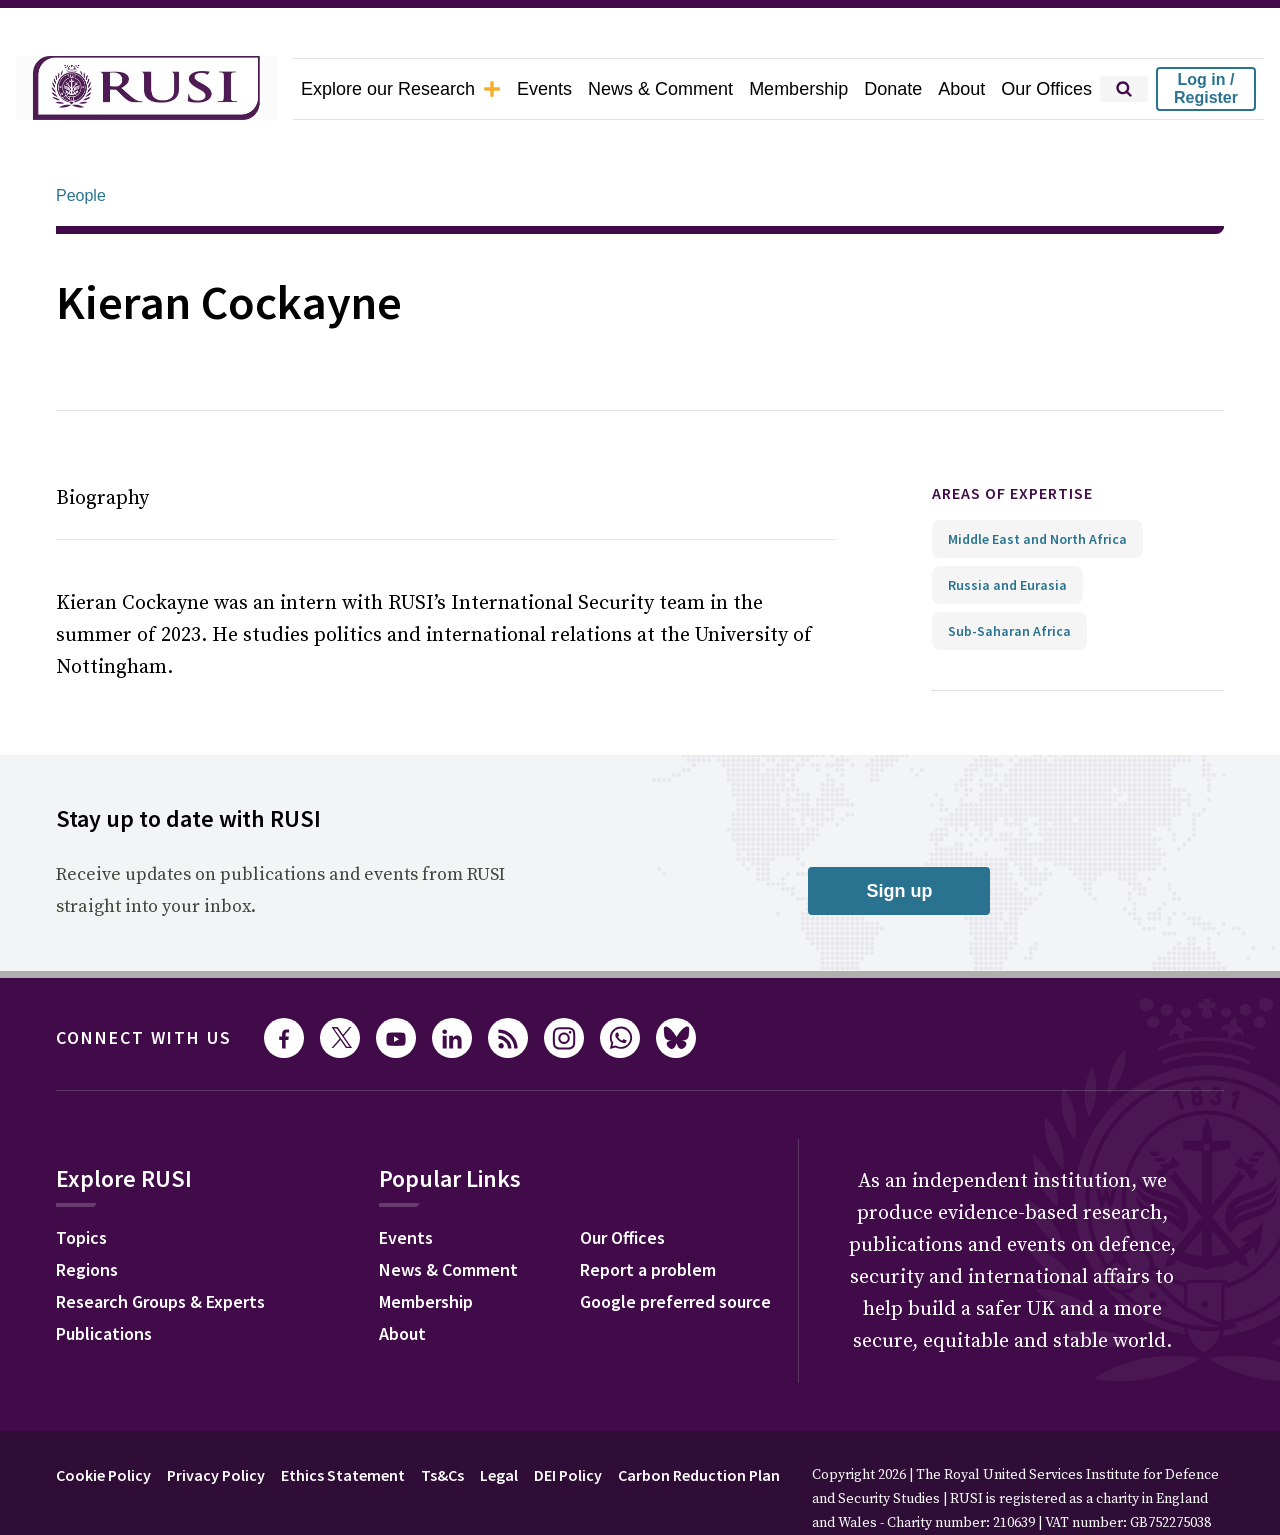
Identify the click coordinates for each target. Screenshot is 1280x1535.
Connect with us (144, 981)
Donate (893, 89)
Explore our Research (401, 89)
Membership (798, 89)
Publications (104, 1277)
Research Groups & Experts (160, 1245)
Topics (81, 1181)
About (961, 89)
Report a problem (648, 1213)
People (81, 139)
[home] (146, 89)
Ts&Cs (442, 1419)
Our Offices (1046, 89)
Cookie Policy (103, 1419)
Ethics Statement (343, 1419)
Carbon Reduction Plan (699, 1419)
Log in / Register (1206, 88)
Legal (499, 1419)
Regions (87, 1213)
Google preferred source (675, 1245)
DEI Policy (568, 1419)
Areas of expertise (1012, 437)
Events (544, 89)
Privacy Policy (216, 1419)
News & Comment (660, 89)
